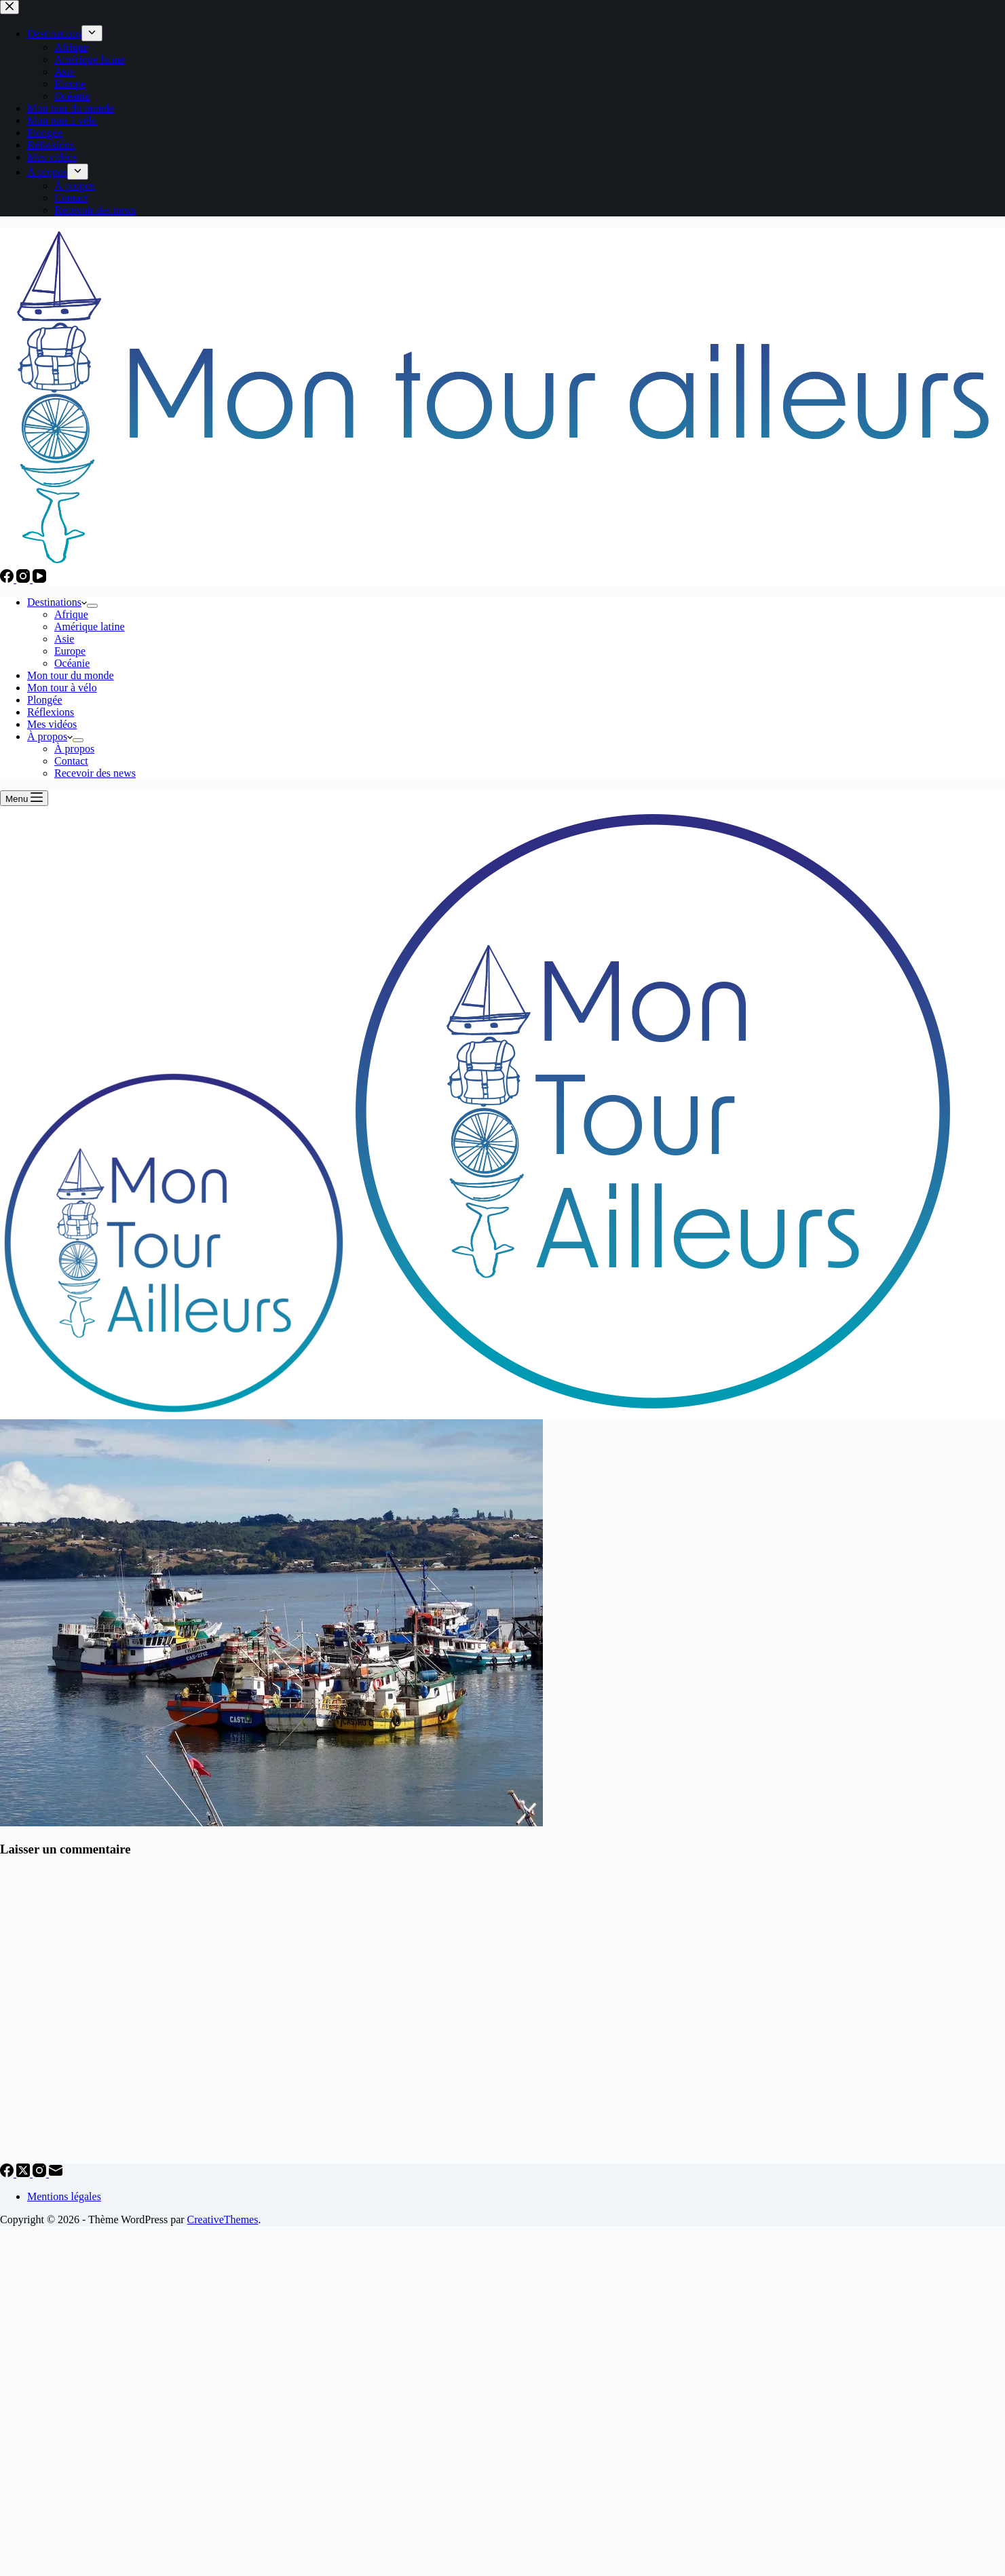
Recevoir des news (95, 773)
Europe (70, 651)
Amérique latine (89, 626)
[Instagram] (24, 579)
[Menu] (24, 798)
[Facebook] (8, 579)
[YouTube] (39, 579)
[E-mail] (55, 2173)
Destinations (57, 602)
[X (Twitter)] (24, 2173)
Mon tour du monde (70, 675)
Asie (64, 639)
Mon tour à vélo (62, 687)
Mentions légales (64, 2196)
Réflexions (50, 712)
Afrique (71, 614)
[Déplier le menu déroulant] (92, 606)
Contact (71, 761)
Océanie (72, 663)
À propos (50, 736)
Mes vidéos (52, 724)
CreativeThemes (223, 2219)
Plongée (44, 700)
